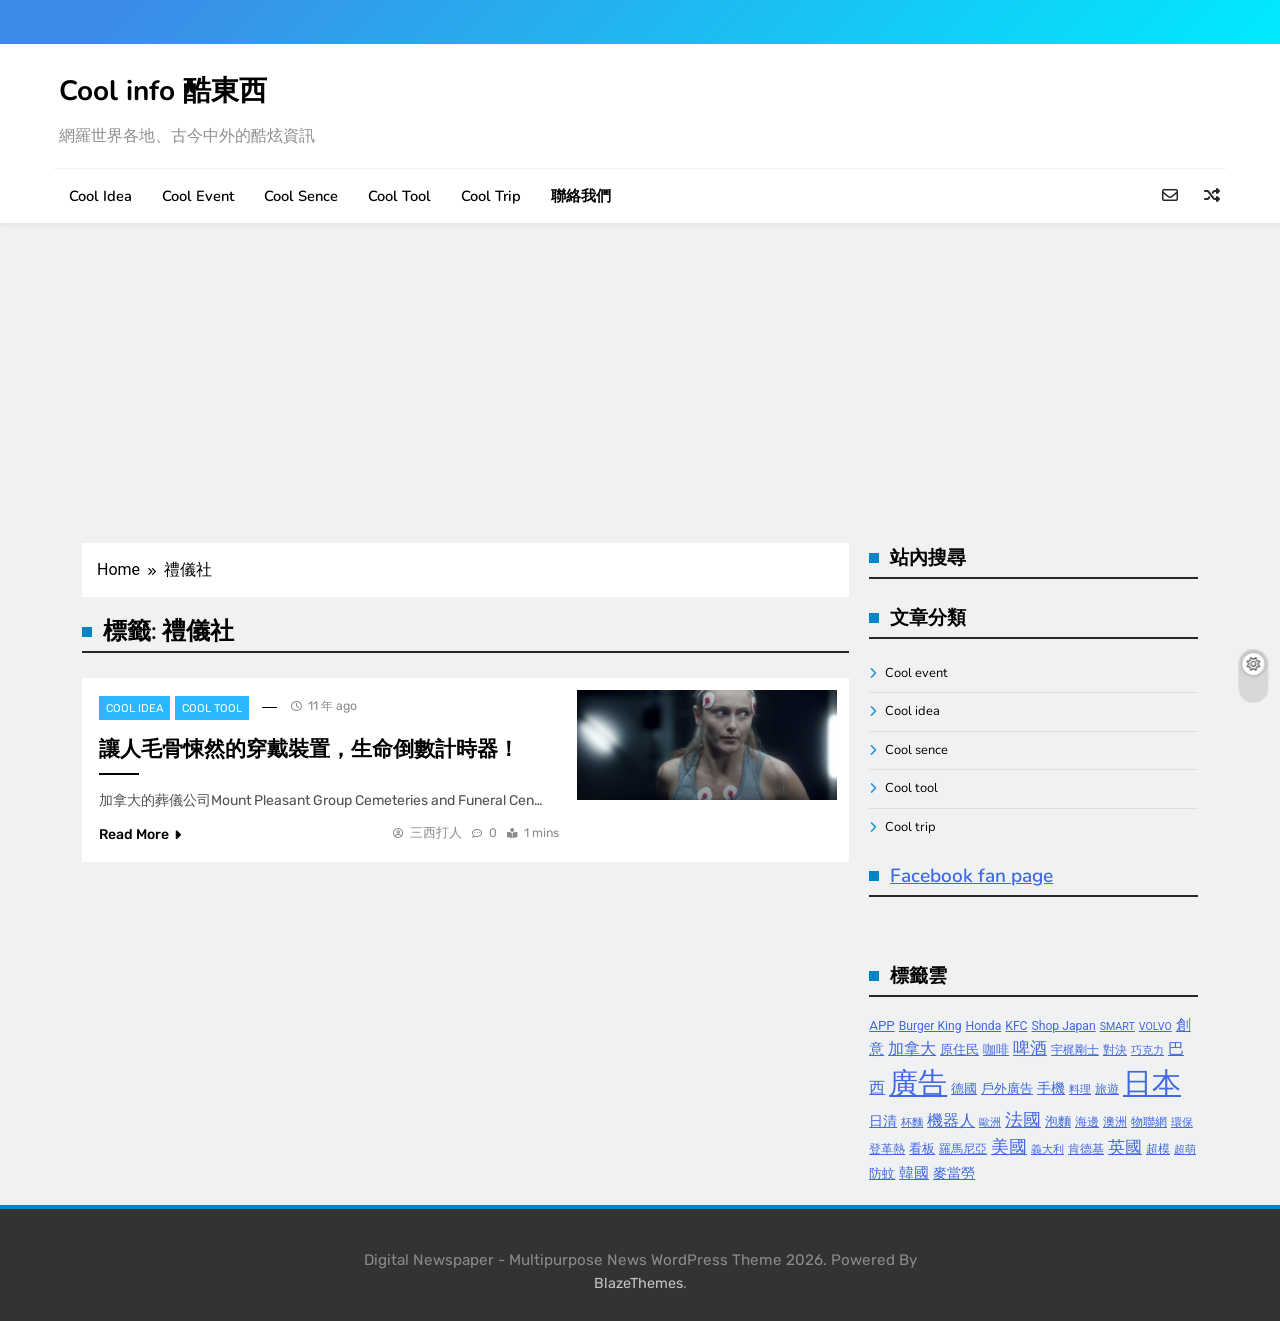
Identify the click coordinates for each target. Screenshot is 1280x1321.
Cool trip (491, 196)
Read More (140, 834)
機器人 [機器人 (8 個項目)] (951, 1120)
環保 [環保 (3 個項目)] (1182, 1122)
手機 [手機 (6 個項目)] (1051, 1088)
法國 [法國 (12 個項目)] (1023, 1119)
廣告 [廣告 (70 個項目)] (918, 1083)
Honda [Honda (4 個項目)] (984, 1026)
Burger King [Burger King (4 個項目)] (930, 1026)
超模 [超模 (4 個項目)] (1158, 1149)
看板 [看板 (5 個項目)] (922, 1148)
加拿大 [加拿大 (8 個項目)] (912, 1048)
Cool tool (399, 196)
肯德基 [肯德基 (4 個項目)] (1086, 1149)
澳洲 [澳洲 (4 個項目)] (1115, 1122)
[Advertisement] (640, 383)
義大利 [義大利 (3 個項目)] (1047, 1149)
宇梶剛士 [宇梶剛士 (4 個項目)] (1075, 1050)
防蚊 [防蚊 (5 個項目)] (882, 1173)
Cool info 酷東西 (163, 91)
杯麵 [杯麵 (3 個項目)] (912, 1122)
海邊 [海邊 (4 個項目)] (1087, 1122)
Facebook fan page (971, 876)
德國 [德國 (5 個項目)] (964, 1088)
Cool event (198, 196)
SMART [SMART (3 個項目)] (1117, 1026)
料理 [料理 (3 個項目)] (1080, 1089)
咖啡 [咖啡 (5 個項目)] (996, 1049)
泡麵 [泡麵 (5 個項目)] (1058, 1121)
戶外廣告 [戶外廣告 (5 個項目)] (1007, 1088)
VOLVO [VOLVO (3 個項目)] (1155, 1026)
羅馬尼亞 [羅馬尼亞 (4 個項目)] (963, 1149)
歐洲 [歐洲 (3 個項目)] (990, 1122)
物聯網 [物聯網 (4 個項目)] (1149, 1122)
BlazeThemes (638, 1283)
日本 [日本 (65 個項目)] (1152, 1083)
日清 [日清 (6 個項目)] (883, 1121)
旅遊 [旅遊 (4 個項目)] (1107, 1089)
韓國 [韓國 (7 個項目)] (914, 1173)
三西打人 (436, 832)
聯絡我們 (581, 196)
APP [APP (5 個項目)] (882, 1025)
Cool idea (100, 196)
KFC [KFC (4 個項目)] (1016, 1026)
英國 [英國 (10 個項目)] (1125, 1147)
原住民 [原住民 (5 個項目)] (959, 1049)
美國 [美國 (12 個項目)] (1009, 1146)
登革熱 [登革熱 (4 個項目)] (887, 1149)
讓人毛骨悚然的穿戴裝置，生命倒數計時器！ (309, 749)
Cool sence (301, 196)
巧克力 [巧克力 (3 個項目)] (1147, 1050)
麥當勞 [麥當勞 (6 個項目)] (954, 1173)
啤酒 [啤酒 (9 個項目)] (1030, 1048)
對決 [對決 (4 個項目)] (1115, 1050)
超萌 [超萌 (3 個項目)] (1185, 1149)
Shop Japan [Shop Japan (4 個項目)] (1064, 1026)
